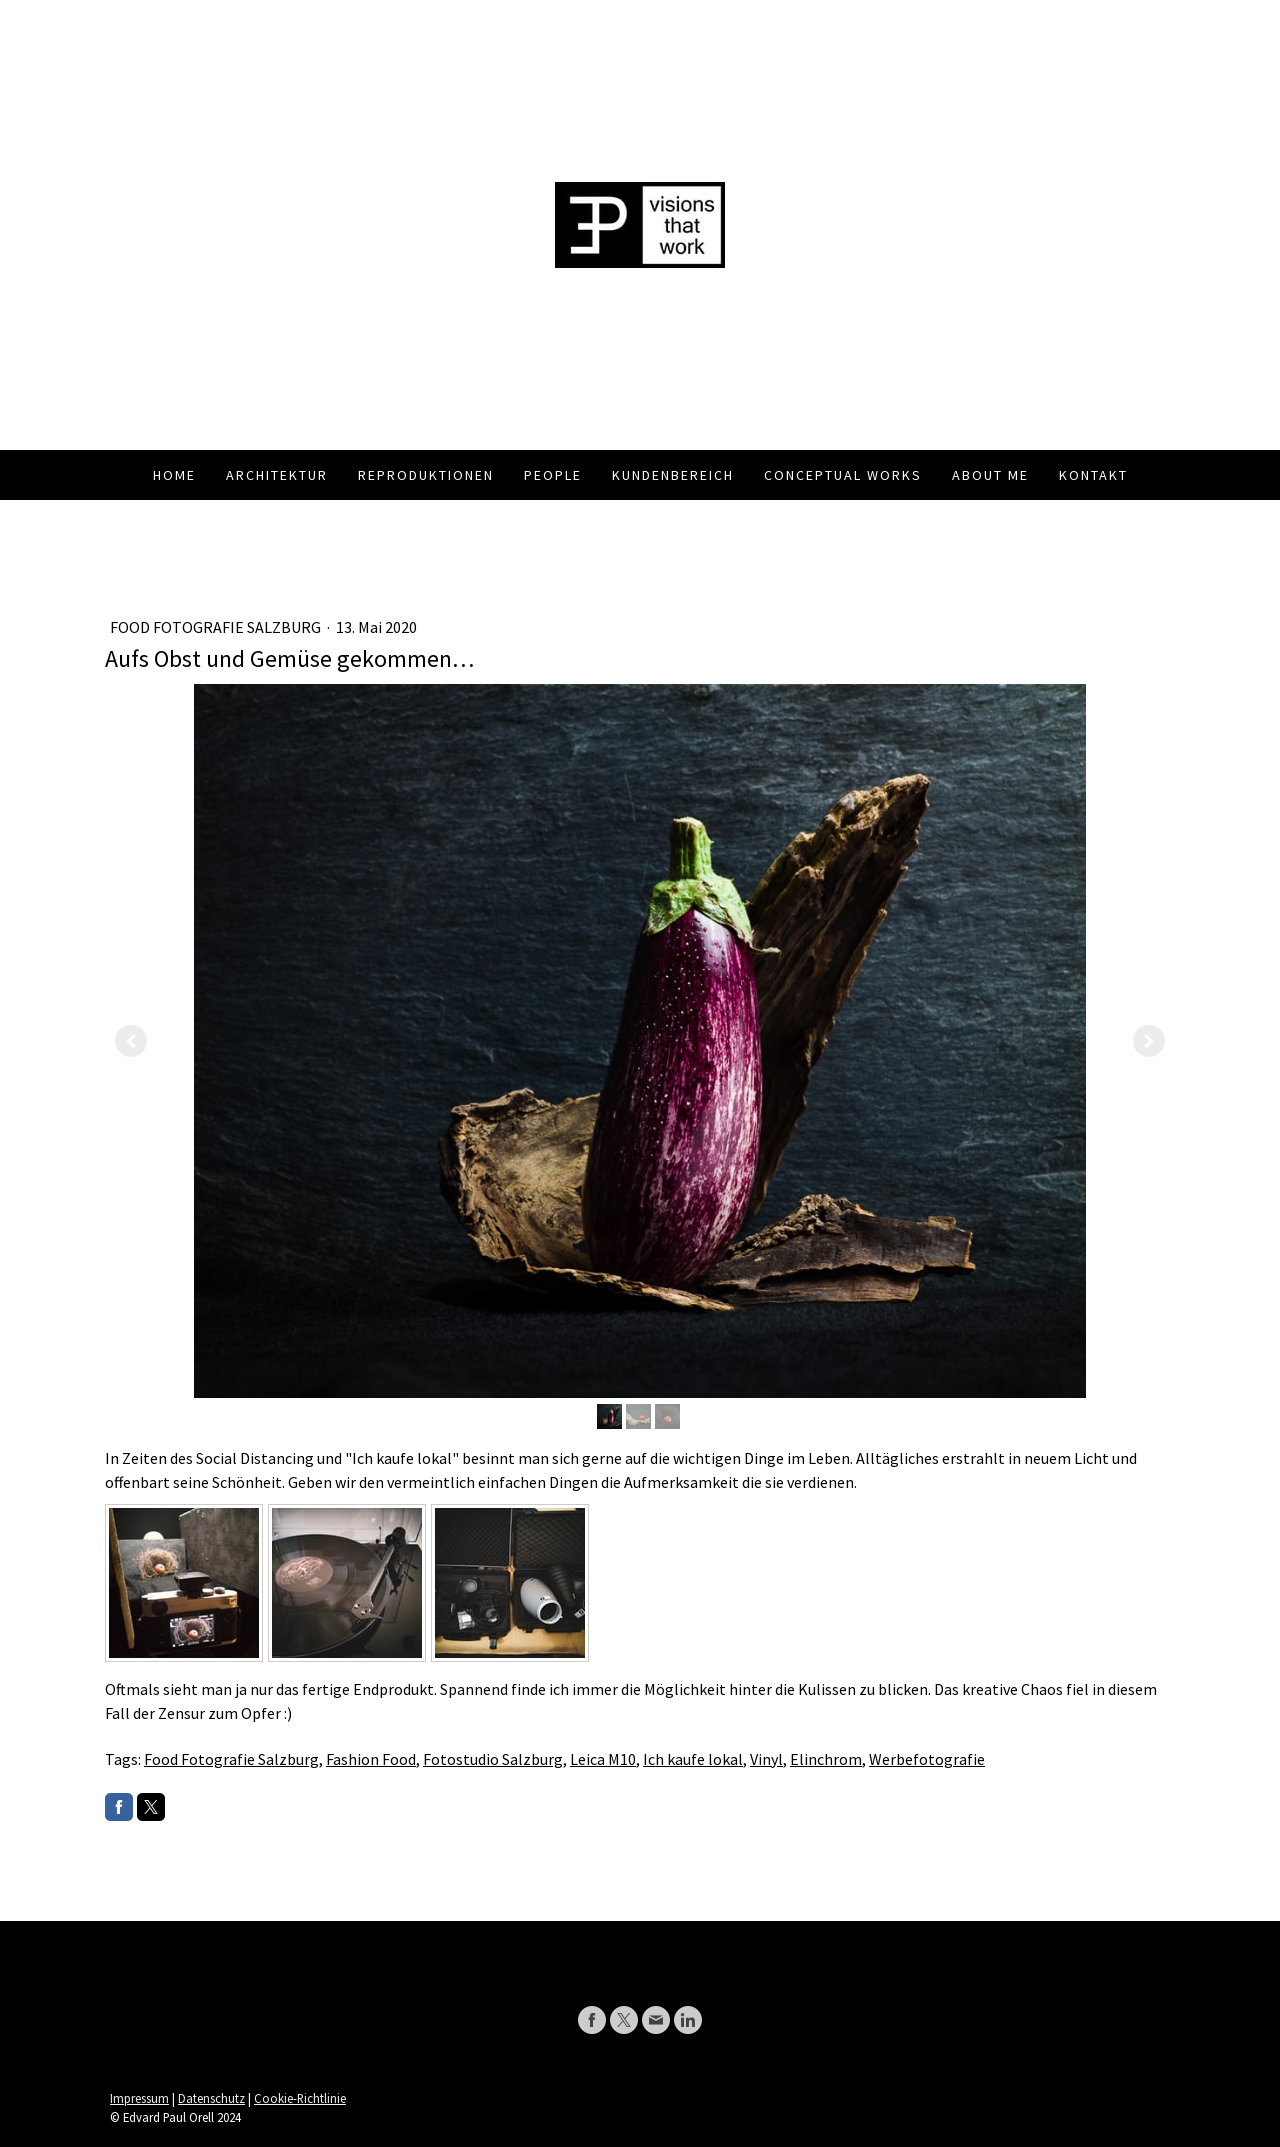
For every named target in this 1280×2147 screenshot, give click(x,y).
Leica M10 (603, 1759)
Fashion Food (371, 1759)
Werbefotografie (927, 1759)
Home (174, 475)
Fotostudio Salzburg (493, 1759)
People (553, 475)
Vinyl (766, 1759)
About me (990, 475)
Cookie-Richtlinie (300, 2098)
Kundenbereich (673, 475)
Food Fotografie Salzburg (217, 627)
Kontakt (1093, 475)
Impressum (139, 2098)
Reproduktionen (426, 475)
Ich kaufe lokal (693, 1759)
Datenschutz (211, 2098)
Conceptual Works (843, 475)
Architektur (277, 475)
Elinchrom (826, 1759)
